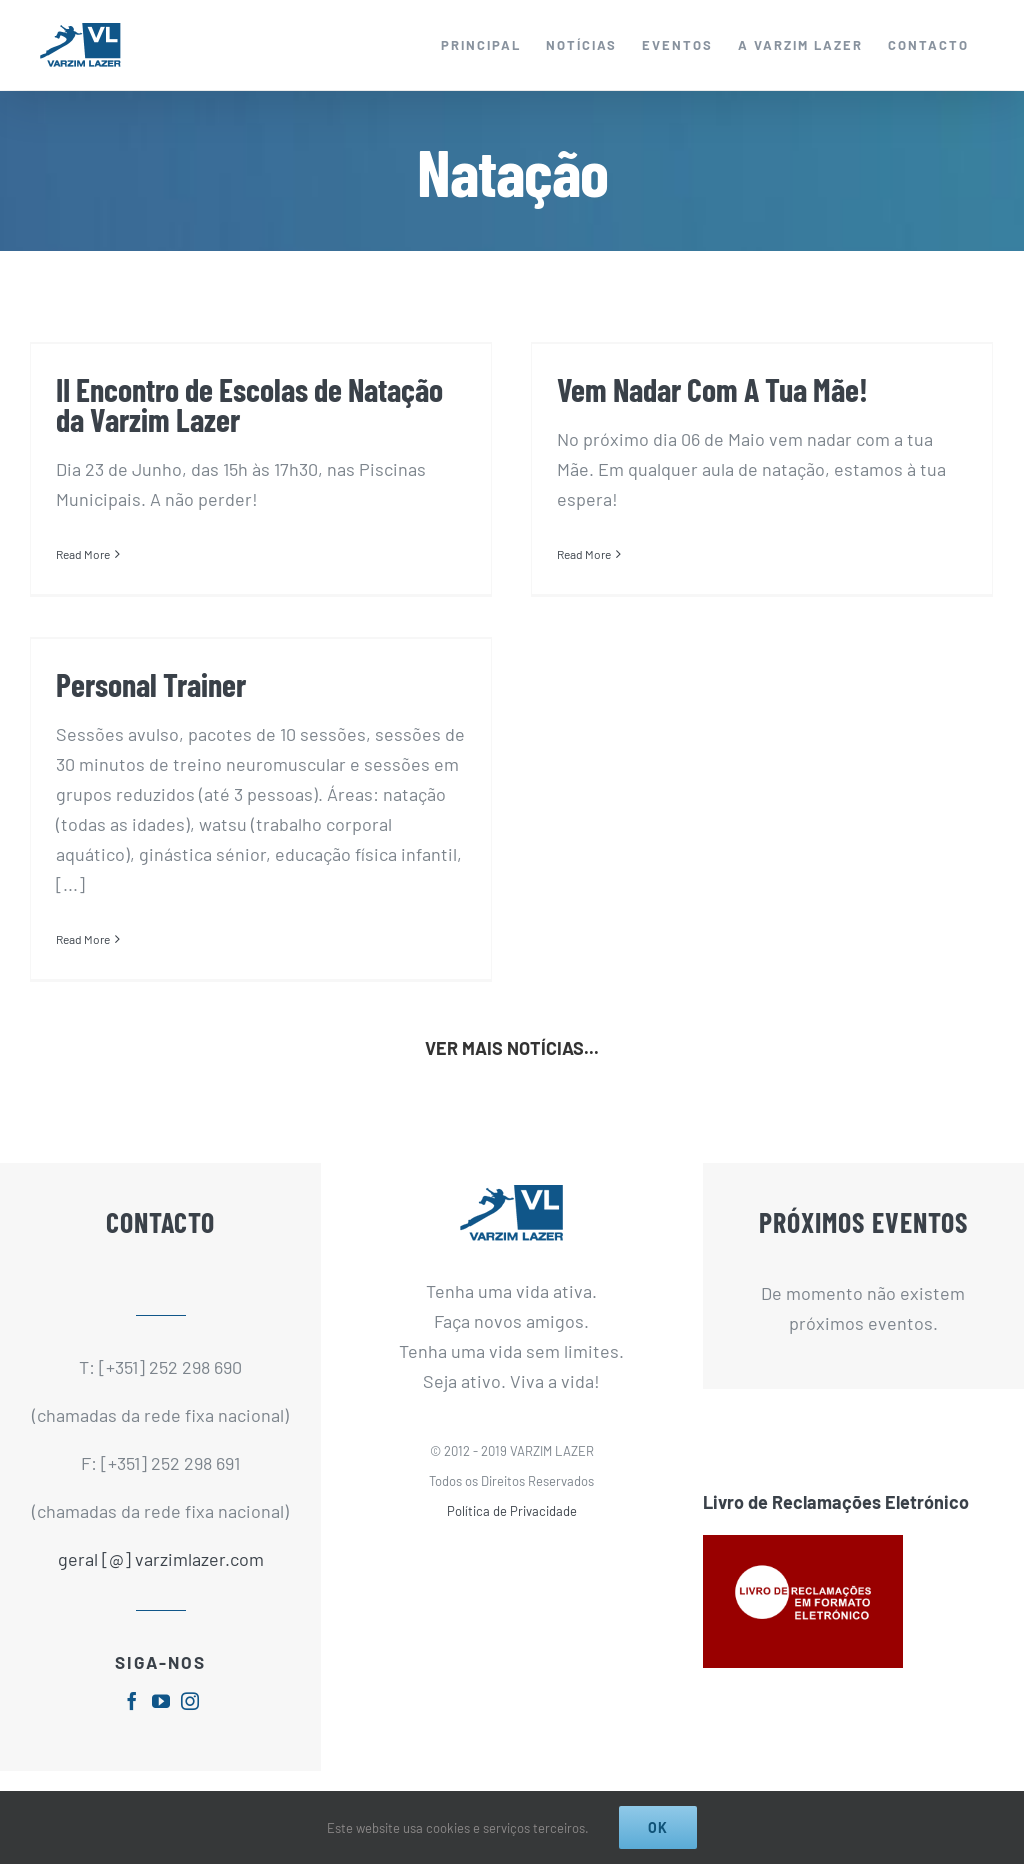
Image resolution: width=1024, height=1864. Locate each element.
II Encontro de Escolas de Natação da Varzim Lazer (249, 404)
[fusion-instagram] (190, 1701)
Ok (658, 1827)
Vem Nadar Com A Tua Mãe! (712, 389)
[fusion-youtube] (161, 1701)
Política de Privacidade (512, 1511)
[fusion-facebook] (132, 1701)
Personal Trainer (151, 684)
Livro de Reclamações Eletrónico (836, 1502)
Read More (83, 554)
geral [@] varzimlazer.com (161, 1559)
